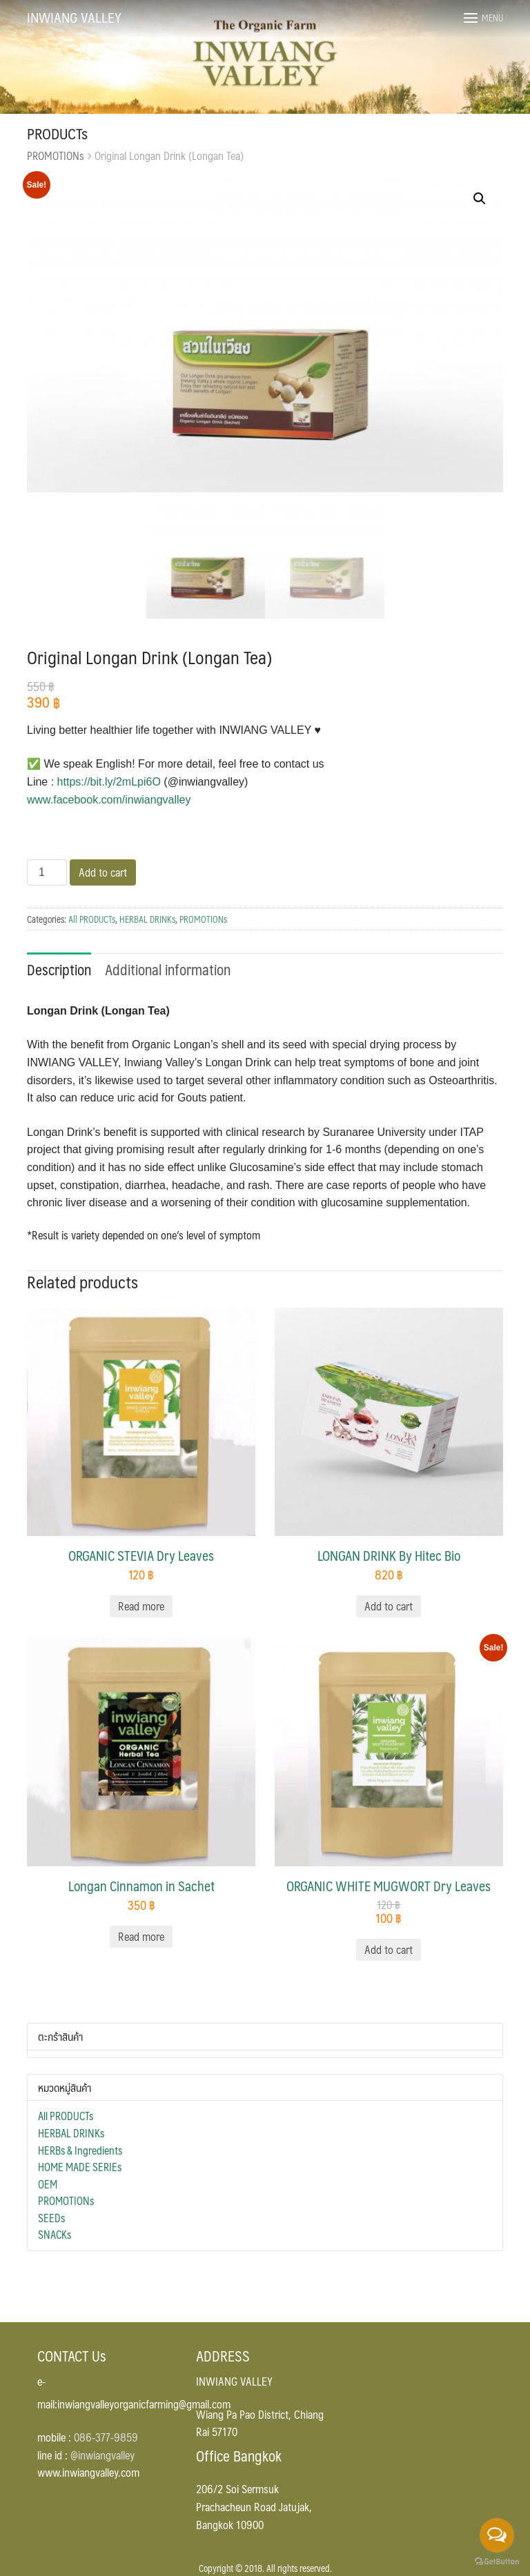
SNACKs (54, 2235)
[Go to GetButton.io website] (497, 2561)
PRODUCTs (57, 133)
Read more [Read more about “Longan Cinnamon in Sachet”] (141, 1936)
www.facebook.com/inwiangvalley (108, 800)
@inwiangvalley (102, 2455)
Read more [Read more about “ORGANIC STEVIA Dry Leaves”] (141, 1606)
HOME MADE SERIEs (79, 2167)
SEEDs (51, 2218)
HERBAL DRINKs (147, 919)
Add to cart (103, 872)
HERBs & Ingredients (80, 2150)
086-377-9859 (106, 2437)
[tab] (59, 968)
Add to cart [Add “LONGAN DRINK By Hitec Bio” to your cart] (388, 1606)
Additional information (167, 969)
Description (59, 969)
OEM (47, 2184)
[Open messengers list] (497, 2535)
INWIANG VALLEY (74, 17)
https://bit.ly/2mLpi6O (109, 782)
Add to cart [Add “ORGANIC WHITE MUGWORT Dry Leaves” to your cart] (388, 1949)
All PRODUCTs (91, 919)
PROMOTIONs (55, 155)
